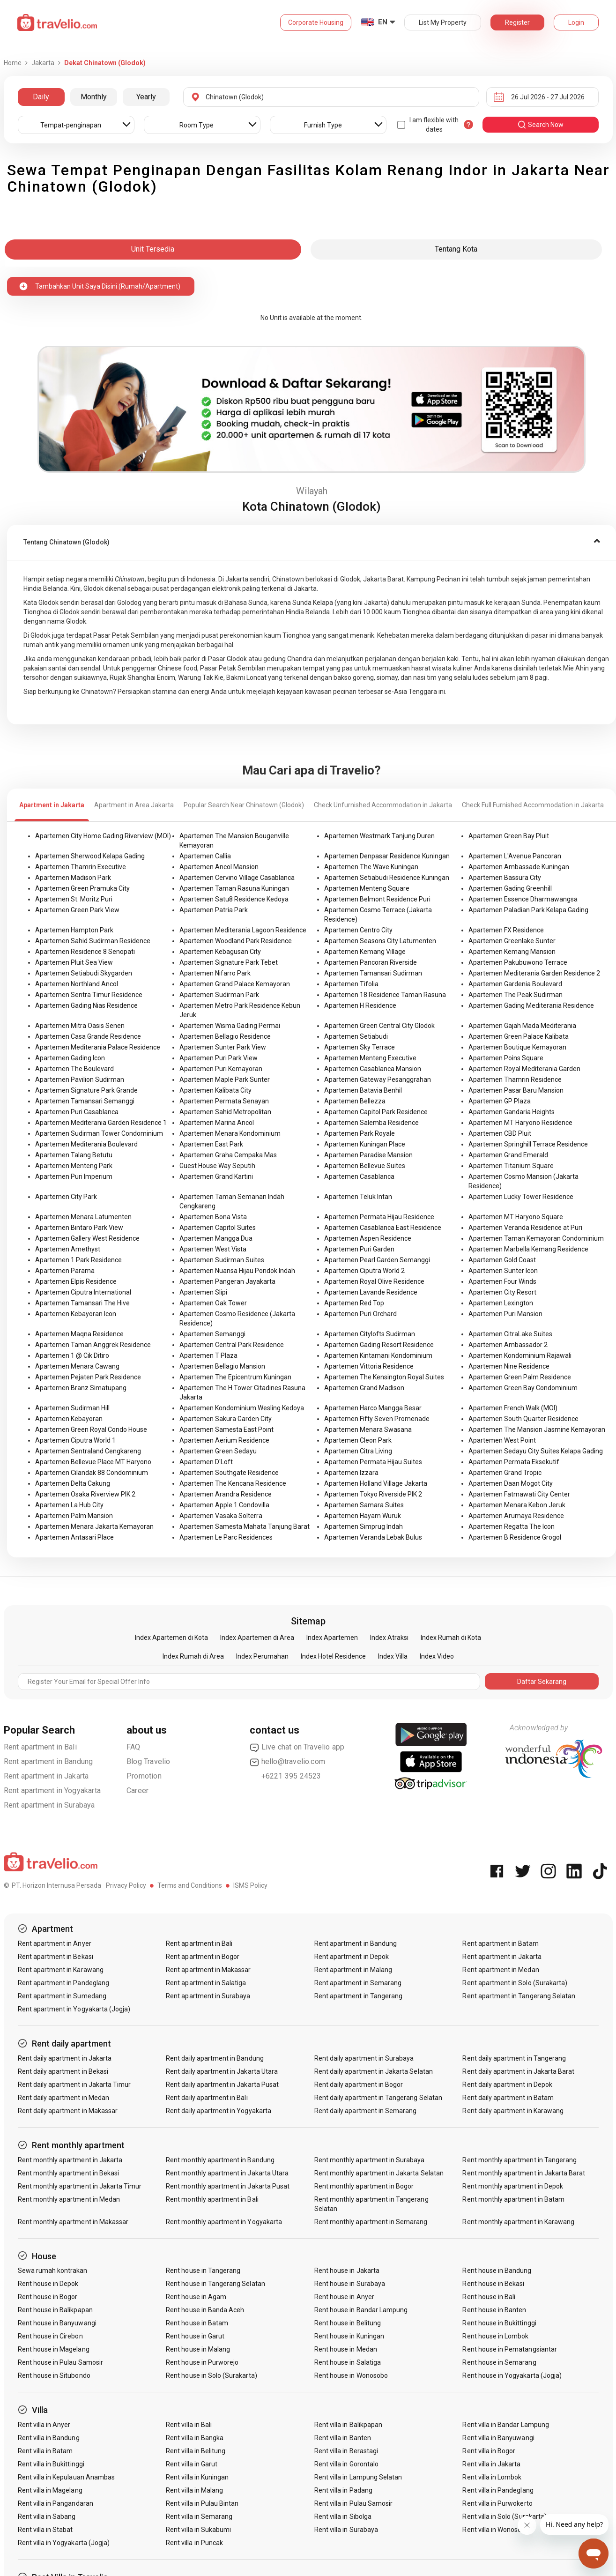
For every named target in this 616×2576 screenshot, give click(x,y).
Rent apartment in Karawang (61, 1969)
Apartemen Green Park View (77, 910)
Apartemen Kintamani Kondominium (378, 1355)
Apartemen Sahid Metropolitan (225, 1112)
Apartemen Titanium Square (511, 1165)
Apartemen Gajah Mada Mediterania (522, 1025)
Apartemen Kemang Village (365, 951)
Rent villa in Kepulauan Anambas (66, 2477)
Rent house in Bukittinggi (499, 2323)
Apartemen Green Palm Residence (519, 1377)
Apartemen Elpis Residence (76, 1281)
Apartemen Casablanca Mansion (372, 1068)
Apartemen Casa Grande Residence (88, 1036)
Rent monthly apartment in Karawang (518, 2222)
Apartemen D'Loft (206, 1462)
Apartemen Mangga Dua (215, 1238)
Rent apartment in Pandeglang (63, 1983)
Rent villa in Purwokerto (497, 2503)
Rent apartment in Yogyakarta (52, 1790)
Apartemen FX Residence (506, 930)
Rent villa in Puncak (194, 2542)
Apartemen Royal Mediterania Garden (524, 1068)
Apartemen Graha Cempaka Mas (228, 1155)
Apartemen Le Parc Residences (226, 1537)
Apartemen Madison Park (73, 877)
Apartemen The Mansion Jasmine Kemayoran (536, 1429)
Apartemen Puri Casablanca (77, 1112)
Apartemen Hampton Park (74, 930)
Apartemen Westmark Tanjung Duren (379, 836)
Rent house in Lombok (495, 2336)
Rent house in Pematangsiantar (509, 2349)
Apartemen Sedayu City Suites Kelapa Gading (535, 1451)
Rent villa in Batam (45, 2451)
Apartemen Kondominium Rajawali (519, 1355)
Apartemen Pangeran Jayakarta (227, 1281)
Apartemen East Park (211, 1144)
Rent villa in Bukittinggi (51, 2464)
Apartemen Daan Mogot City (510, 1483)
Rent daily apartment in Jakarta (65, 2058)
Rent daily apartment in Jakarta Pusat (222, 2084)
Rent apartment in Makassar (208, 1969)
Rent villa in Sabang (47, 2516)
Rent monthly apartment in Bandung (220, 2160)
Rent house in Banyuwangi (57, 2323)
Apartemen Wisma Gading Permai (229, 1025)
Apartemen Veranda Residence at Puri (525, 1227)
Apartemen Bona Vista (213, 1217)
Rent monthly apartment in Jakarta (70, 2160)
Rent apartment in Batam (500, 1943)
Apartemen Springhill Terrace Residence (528, 1144)
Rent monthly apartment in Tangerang (519, 2160)
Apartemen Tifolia (351, 984)
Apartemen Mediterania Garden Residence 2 (534, 973)
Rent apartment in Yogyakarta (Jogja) (74, 2009)
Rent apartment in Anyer (54, 1943)
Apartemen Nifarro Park (215, 973)
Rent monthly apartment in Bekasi (68, 2173)
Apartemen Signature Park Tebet (228, 962)
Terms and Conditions (189, 1885)
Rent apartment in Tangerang (358, 1996)
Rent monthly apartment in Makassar (73, 2222)
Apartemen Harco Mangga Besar (373, 1408)
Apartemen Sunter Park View (222, 1047)
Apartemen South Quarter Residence (523, 1418)
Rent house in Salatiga (347, 2362)
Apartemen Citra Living (358, 1451)
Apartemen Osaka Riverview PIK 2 (85, 1494)
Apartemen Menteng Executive (370, 1058)
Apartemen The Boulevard (74, 1068)
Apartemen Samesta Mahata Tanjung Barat (244, 1526)
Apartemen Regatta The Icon (511, 1526)
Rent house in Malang (198, 2349)
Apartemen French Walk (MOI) (512, 1408)
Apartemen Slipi (203, 1292)
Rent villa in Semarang (199, 2516)
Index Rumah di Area (193, 1656)
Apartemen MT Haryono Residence (520, 1122)
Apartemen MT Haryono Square (515, 1217)
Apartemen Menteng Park (73, 1165)
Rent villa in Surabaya (346, 2529)
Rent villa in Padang (343, 2490)
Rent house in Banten (494, 2310)
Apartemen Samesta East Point (226, 1429)
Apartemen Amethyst (67, 1249)
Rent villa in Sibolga (342, 2516)
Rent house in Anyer (344, 2297)
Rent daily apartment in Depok (507, 2084)
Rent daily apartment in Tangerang (514, 2058)
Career (137, 1790)
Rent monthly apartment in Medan (69, 2199)
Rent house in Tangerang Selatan (215, 2283)
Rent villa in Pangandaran (55, 2503)
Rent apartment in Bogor (202, 1956)
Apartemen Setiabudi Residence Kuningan (386, 877)
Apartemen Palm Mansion (74, 1515)
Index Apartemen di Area (257, 1637)
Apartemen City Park (66, 1196)
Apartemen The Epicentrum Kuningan (235, 1377)
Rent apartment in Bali (40, 1746)
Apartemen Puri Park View (218, 1058)
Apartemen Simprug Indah (363, 1526)
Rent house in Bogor (48, 2297)
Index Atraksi (389, 1637)
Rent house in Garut (195, 2336)
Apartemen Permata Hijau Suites (373, 1462)
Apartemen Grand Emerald (508, 1155)
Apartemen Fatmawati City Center (519, 1494)
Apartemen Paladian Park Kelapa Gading (528, 910)
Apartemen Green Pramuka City (82, 888)
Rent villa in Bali (189, 2424)
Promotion (144, 1776)
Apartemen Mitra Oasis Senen (80, 1025)
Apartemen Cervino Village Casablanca (237, 877)
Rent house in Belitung (347, 2323)
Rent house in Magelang (53, 2349)
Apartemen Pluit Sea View (74, 962)
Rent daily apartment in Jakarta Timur (74, 2084)
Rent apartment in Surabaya (49, 1805)
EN (382, 22)
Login (576, 22)
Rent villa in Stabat (45, 2529)
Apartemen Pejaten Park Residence (88, 1377)
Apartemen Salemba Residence (371, 1122)
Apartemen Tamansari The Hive (82, 1303)
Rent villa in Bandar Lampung (505, 2424)
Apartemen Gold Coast (502, 1260)
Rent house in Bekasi (493, 2283)
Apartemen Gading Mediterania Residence (531, 1005)
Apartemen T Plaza (208, 1355)
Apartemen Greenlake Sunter (512, 941)
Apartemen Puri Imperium (73, 1176)
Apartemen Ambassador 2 (508, 1344)
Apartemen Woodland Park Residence (235, 941)
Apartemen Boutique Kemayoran (517, 1047)
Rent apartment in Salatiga (206, 1983)
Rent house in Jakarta (346, 2270)
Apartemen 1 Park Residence (78, 1260)
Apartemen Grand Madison (364, 1388)
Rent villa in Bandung (49, 2438)
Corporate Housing (315, 22)
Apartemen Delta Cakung (72, 1483)
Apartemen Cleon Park (358, 1440)
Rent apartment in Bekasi (55, 1956)
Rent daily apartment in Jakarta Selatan (373, 2071)
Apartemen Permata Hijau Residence (379, 1217)
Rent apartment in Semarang (357, 1983)
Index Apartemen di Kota (171, 1637)
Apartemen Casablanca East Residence (382, 1227)
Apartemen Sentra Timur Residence (88, 994)
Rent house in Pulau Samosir (60, 2362)
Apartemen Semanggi (212, 1334)
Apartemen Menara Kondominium (230, 1133)
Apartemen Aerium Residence (224, 1440)
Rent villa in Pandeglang (497, 2490)
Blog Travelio (148, 1761)
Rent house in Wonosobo (351, 2375)
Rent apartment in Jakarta (46, 1776)
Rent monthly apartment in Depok (512, 2186)
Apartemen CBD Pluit (499, 1133)
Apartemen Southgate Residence (229, 1472)
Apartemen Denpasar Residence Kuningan (387, 856)
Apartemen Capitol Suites (217, 1227)
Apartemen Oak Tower (213, 1303)
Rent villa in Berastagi (346, 2451)
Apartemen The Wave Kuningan (371, 867)
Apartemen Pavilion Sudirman (79, 1079)
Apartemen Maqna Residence (79, 1334)
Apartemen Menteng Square (366, 888)
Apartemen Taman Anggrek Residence (93, 1344)
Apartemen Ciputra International (83, 1292)
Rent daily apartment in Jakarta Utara (222, 2071)
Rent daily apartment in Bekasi (63, 2071)
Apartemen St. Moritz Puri (73, 899)
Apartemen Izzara (351, 1472)
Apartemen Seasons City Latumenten (380, 941)
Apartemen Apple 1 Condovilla (224, 1505)
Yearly (146, 96)
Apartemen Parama (65, 1270)
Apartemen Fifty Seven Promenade (377, 1418)
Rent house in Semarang (499, 2362)
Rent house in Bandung (496, 2270)
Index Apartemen (332, 1637)
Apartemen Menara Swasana (368, 1429)
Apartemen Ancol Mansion (219, 867)
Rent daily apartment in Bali (206, 2097)
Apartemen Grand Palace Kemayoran (234, 984)
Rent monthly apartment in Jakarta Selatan (379, 2173)
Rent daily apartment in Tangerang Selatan (378, 2097)
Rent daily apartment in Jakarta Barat (518, 2071)
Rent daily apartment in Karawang (513, 2110)
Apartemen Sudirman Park (219, 994)
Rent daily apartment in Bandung (215, 2058)
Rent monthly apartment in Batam (513, 2199)
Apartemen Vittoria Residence (369, 1366)
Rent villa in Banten (342, 2438)
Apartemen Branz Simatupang (80, 1388)
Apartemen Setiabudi (356, 1036)
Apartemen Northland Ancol (76, 984)
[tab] (311, 542)
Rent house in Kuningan (349, 2336)
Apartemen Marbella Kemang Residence (528, 1249)
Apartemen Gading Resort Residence (379, 1344)
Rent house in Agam (196, 2297)
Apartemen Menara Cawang (77, 1366)
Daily (41, 96)
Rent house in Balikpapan (55, 2310)
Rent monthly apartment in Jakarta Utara (227, 2173)
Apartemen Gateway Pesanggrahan (377, 1079)
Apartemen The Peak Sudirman (515, 994)
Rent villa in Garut (191, 2464)
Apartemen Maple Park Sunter (224, 1079)
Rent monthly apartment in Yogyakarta (224, 2222)
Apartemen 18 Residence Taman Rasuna (385, 994)
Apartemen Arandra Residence (225, 1494)
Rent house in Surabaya (349, 2283)
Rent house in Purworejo (202, 2362)
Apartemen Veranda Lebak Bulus (373, 1537)
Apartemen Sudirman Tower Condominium (99, 1133)
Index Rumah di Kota (451, 1637)
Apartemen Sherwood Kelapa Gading (90, 856)
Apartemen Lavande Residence (370, 1292)
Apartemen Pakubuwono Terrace (517, 962)
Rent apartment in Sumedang (62, 1996)
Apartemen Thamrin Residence (515, 1079)
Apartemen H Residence (360, 1005)
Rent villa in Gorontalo (346, 2464)
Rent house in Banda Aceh (205, 2310)
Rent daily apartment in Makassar (68, 2110)
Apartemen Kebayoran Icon (75, 1314)
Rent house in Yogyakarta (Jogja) (512, 2375)
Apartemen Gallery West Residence (87, 1238)
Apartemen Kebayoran (69, 1418)
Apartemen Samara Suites (364, 1505)
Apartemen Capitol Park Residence (376, 1112)
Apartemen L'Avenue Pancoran (514, 856)
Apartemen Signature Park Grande (86, 1090)
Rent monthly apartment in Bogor (364, 2186)
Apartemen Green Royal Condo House (91, 1429)
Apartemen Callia (205, 856)
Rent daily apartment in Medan (63, 2097)
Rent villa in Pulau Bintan (202, 2503)
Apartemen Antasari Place (74, 1537)
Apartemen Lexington (500, 1303)
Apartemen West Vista (212, 1249)
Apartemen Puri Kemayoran (220, 1068)
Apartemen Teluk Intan (358, 1196)
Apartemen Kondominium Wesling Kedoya (241, 1408)
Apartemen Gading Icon (70, 1058)
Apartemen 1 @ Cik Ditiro (72, 1355)
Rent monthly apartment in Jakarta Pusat (227, 2186)
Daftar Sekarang (541, 1681)
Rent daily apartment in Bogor (358, 2084)
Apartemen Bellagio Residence (225, 1036)
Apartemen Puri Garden (359, 1249)
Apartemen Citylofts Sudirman (369, 1334)
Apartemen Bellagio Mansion (222, 1366)
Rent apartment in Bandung (48, 1761)
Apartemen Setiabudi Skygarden (83, 973)
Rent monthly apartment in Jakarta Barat (523, 2173)
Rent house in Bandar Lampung (361, 2310)
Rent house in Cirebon (50, 2336)
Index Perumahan (262, 1656)
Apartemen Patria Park (213, 910)
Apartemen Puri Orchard (360, 1314)
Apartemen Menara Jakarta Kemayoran (94, 1526)
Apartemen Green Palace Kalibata (518, 1036)
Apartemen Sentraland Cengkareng (88, 1451)
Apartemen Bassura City (504, 877)
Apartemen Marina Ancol (216, 1122)
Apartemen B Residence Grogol (514, 1537)
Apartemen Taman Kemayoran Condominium (536, 1238)
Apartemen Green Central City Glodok (379, 1025)
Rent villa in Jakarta (491, 2464)
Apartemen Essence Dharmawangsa (523, 899)
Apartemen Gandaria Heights (511, 1112)
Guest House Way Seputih (217, 1165)
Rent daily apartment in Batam (507, 2097)
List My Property (443, 22)
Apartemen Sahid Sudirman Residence (92, 941)
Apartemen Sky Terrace (359, 1047)
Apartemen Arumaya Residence (516, 1515)
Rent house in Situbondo (54, 2375)
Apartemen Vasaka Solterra (220, 1515)
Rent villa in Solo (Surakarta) (504, 2516)
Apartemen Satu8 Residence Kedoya (234, 899)
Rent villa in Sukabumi (198, 2529)
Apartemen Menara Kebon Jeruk (516, 1505)
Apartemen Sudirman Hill (72, 1408)
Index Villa (393, 1656)
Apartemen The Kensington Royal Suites (384, 1377)
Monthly (94, 96)
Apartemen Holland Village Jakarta (375, 1483)
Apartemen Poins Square (505, 1058)
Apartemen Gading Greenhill (510, 888)
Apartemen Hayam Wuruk (362, 1515)
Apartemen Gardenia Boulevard (515, 984)
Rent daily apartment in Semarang (365, 2110)
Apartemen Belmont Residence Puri (377, 899)
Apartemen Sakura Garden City (225, 1418)
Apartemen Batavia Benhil (363, 1090)
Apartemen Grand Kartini (216, 1176)
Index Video (437, 1656)
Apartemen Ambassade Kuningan (518, 867)
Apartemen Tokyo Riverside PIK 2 (373, 1494)
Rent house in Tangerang (203, 2270)
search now (540, 124)
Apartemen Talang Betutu (73, 1155)
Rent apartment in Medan (500, 1969)
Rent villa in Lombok (491, 2477)
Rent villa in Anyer (44, 2424)
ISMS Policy (250, 1885)
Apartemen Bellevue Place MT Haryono (93, 1462)
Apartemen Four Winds (502, 1281)
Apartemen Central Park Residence (231, 1344)
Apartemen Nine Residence (508, 1366)
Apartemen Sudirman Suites (221, 1260)
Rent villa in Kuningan (197, 2477)
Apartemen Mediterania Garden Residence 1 (101, 1122)
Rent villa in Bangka (194, 2438)
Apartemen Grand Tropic (505, 1472)
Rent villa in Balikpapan (348, 2424)
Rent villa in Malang (194, 2490)
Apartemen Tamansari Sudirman (373, 973)
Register (517, 22)
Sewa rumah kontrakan (53, 2270)
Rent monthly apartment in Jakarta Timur (80, 2186)
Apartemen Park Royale (359, 1133)
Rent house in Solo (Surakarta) (211, 2375)
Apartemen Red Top (354, 1303)
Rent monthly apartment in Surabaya (369, 2160)
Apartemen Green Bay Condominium (523, 1388)
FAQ (133, 1746)
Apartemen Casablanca (359, 1176)
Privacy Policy (126, 1885)
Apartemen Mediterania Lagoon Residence (242, 930)
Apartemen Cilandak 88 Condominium (91, 1472)
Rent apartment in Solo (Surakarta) (514, 1983)
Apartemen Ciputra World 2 (364, 1270)
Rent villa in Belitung (195, 2451)
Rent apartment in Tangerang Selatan (518, 1996)
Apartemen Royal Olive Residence (374, 1281)
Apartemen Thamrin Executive (80, 867)
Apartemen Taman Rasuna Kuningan (234, 888)
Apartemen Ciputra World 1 (75, 1440)
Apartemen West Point (502, 1440)
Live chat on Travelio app (297, 1747)
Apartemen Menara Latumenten (83, 1217)
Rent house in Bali (488, 2297)
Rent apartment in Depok (351, 1956)
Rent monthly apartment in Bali (212, 2199)
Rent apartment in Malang (353, 1969)
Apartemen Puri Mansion (505, 1314)
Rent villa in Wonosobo (495, 2529)
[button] (311, 542)
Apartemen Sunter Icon (503, 1270)
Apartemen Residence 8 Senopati (85, 951)
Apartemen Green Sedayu (218, 1451)
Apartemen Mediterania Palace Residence (97, 1047)
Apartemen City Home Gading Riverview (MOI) (103, 836)
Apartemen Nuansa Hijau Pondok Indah (237, 1270)
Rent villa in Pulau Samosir (353, 2503)
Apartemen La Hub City (69, 1505)
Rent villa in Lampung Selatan (358, 2477)
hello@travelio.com (288, 1761)
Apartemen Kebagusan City (220, 951)
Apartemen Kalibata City (215, 1090)
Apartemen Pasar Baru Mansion (516, 1090)
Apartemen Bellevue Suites (364, 1165)
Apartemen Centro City (358, 930)
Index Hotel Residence (333, 1656)
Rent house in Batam (197, 2323)
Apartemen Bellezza (355, 1101)
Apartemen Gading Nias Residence (86, 1005)
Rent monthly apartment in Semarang (371, 2222)
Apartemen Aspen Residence (367, 1238)
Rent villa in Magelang (50, 2490)
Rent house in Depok (48, 2283)
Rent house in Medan (345, 2349)
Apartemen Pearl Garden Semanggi (377, 1260)
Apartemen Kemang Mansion (512, 951)
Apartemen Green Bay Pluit (508, 836)
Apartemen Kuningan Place (364, 1144)
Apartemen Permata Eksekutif (513, 1462)
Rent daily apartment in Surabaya (364, 2058)
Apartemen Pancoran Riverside (370, 962)
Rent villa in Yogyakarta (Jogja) (64, 2542)
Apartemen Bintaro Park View (79, 1227)
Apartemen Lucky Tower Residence (520, 1196)
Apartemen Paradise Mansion (368, 1155)
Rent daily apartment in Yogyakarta (218, 2110)
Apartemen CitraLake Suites (510, 1334)
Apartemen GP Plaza (499, 1101)
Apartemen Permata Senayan (224, 1101)
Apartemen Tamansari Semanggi (84, 1101)
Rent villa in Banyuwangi (498, 2438)
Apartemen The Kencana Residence (232, 1483)
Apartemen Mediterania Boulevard (86, 1144)
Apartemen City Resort (502, 1292)
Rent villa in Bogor (488, 2451)
